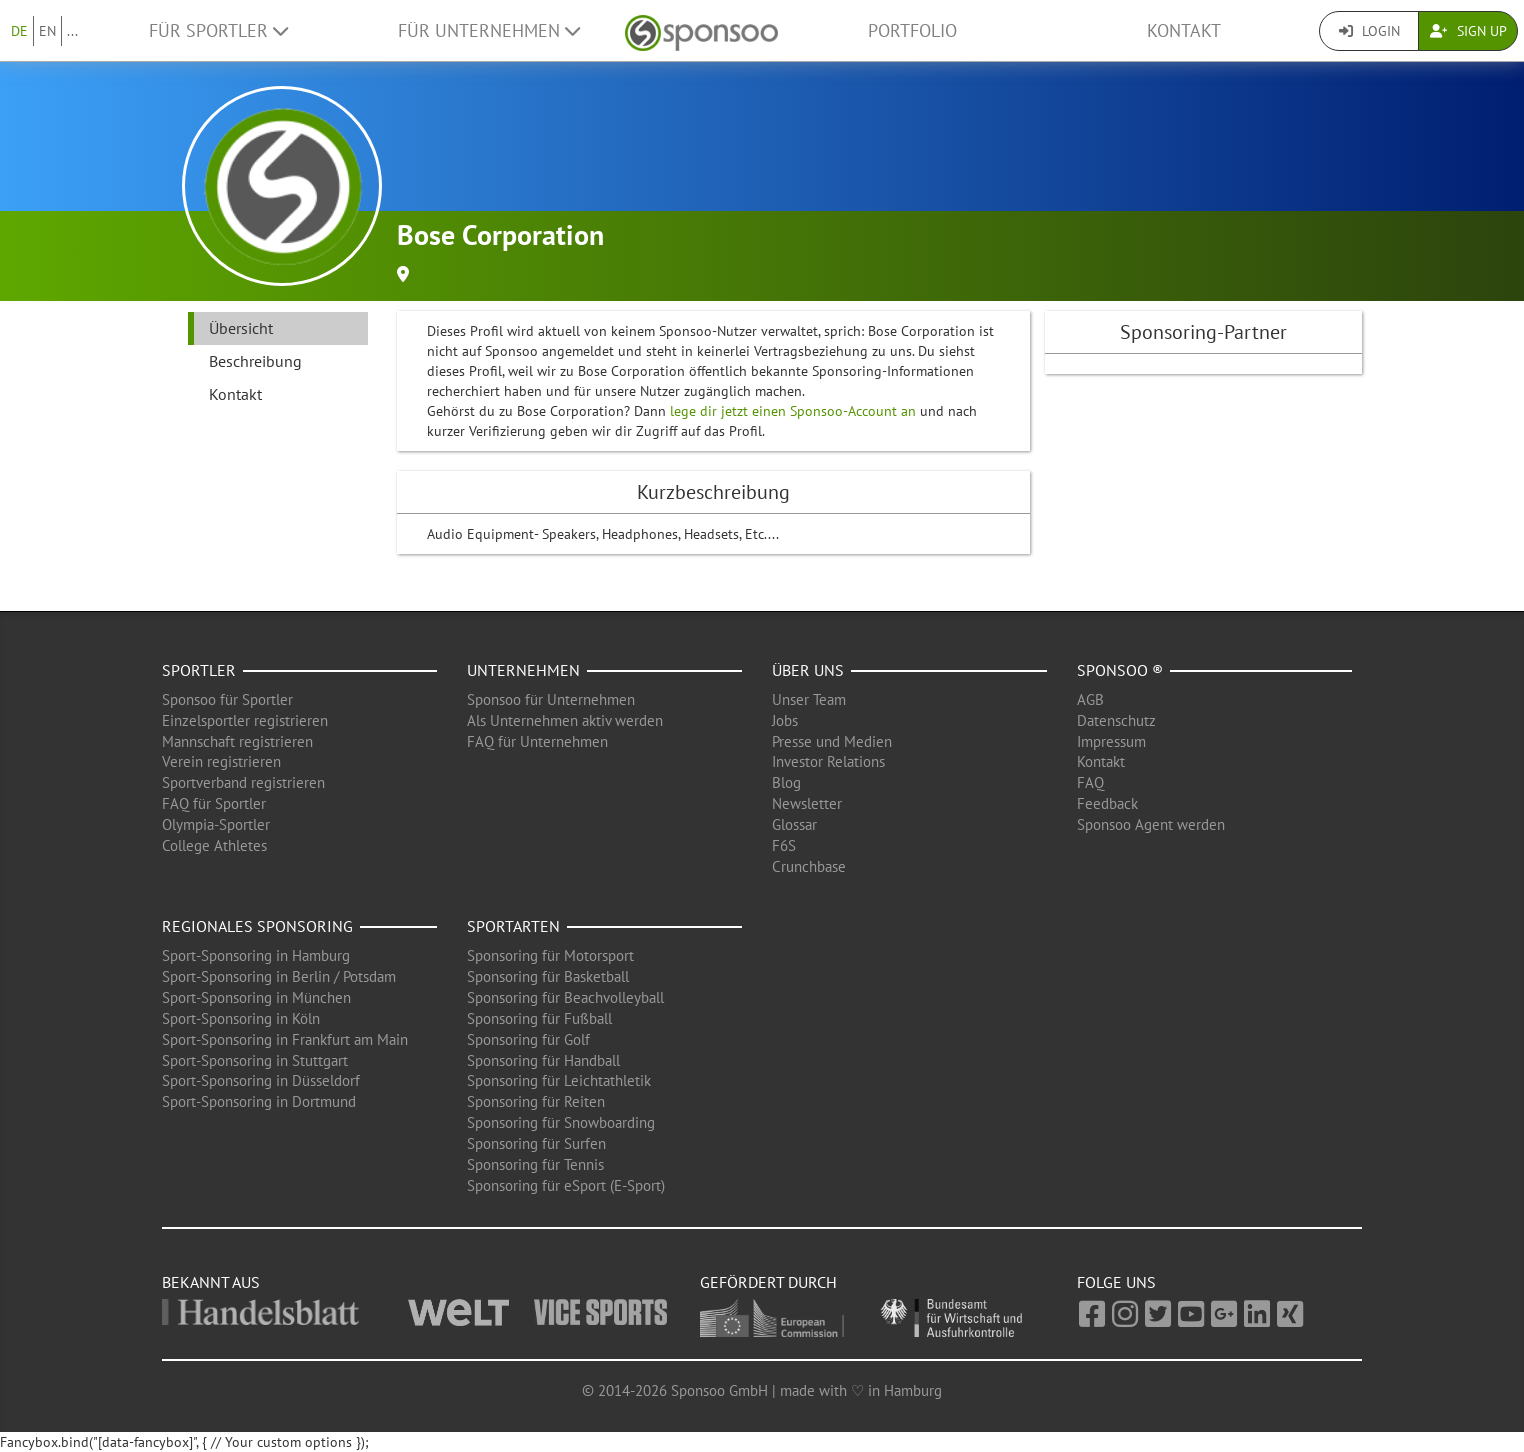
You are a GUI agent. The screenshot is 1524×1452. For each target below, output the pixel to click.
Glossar (794, 824)
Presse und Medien (832, 741)
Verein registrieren (221, 761)
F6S (784, 845)
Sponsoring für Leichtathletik (559, 1080)
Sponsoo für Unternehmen (551, 699)
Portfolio (912, 30)
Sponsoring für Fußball (539, 1018)
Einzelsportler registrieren (245, 720)
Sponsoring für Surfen (536, 1143)
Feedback (1107, 803)
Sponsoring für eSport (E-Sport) (566, 1185)
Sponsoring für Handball (543, 1060)
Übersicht (241, 328)
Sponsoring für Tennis (535, 1164)
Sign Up (1468, 31)
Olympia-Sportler (216, 824)
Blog (786, 782)
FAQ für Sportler (214, 803)
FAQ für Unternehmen (537, 741)
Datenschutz (1116, 720)
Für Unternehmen (489, 30)
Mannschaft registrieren (237, 741)
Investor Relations (828, 761)
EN (47, 31)
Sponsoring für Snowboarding (561, 1122)
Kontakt (1184, 30)
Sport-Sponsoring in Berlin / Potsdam (279, 976)
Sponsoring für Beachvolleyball (565, 997)
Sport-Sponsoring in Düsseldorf (261, 1080)
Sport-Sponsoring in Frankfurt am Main (285, 1039)
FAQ (1090, 782)
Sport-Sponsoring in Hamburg (256, 955)
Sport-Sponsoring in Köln (241, 1018)
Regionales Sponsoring (257, 926)
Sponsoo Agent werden (1151, 824)
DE (19, 31)
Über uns (808, 670)
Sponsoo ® (1120, 670)
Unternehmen (523, 670)
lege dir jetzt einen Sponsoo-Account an (793, 411)
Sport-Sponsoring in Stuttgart (255, 1060)
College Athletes (214, 845)
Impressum (1111, 741)
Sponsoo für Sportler (227, 699)
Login (1369, 31)
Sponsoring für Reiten (536, 1101)
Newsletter (807, 803)
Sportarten (513, 926)
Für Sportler (218, 30)
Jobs (785, 720)
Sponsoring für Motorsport (550, 955)
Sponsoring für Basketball (548, 976)
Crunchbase (809, 866)
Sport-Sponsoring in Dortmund (259, 1101)
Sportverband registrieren (243, 782)
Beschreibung (255, 361)
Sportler (199, 670)
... (72, 31)
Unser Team (809, 699)
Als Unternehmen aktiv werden (565, 720)
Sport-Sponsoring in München (256, 997)
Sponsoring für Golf (528, 1039)
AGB (1090, 699)
